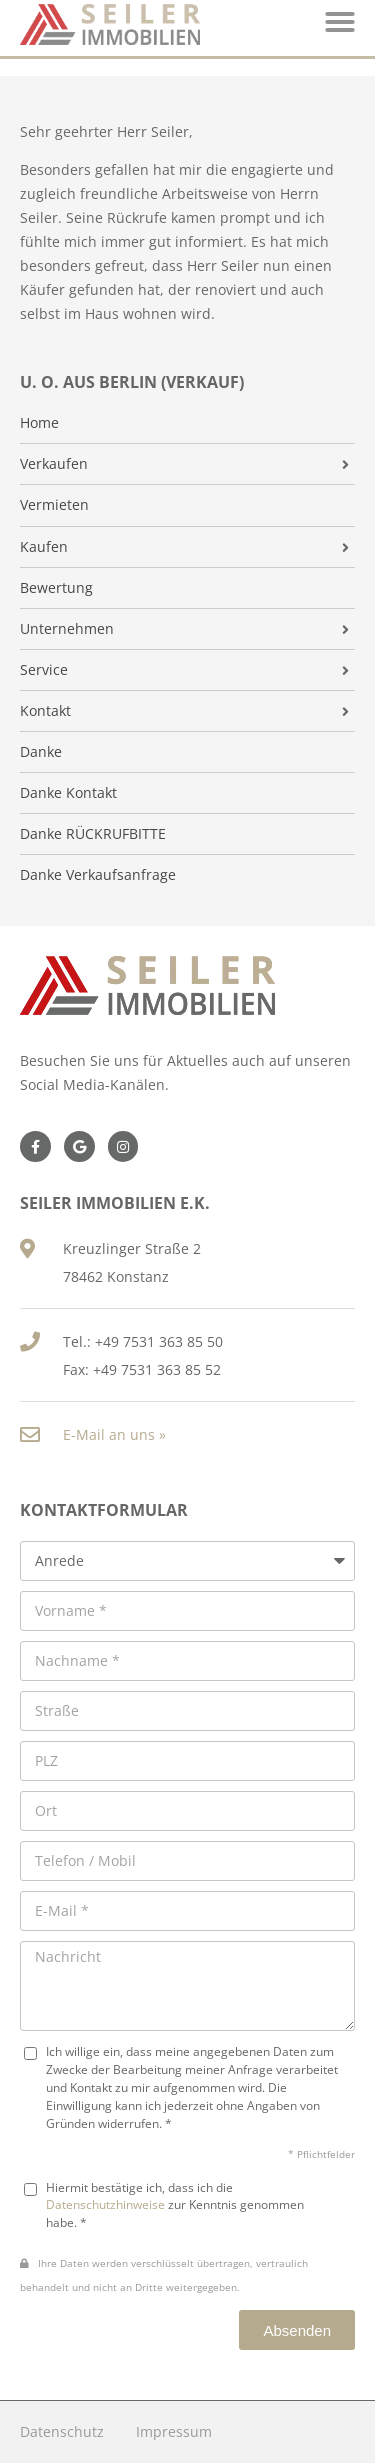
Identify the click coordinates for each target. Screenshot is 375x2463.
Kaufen (44, 547)
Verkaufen (54, 464)
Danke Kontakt (68, 793)
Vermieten (54, 505)
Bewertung (56, 588)
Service (44, 670)
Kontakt (45, 711)
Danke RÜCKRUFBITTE (93, 834)
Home (39, 423)
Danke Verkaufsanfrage (98, 875)
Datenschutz (62, 2431)
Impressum (174, 2431)
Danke (41, 752)
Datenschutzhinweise (105, 2204)
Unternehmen (67, 629)
